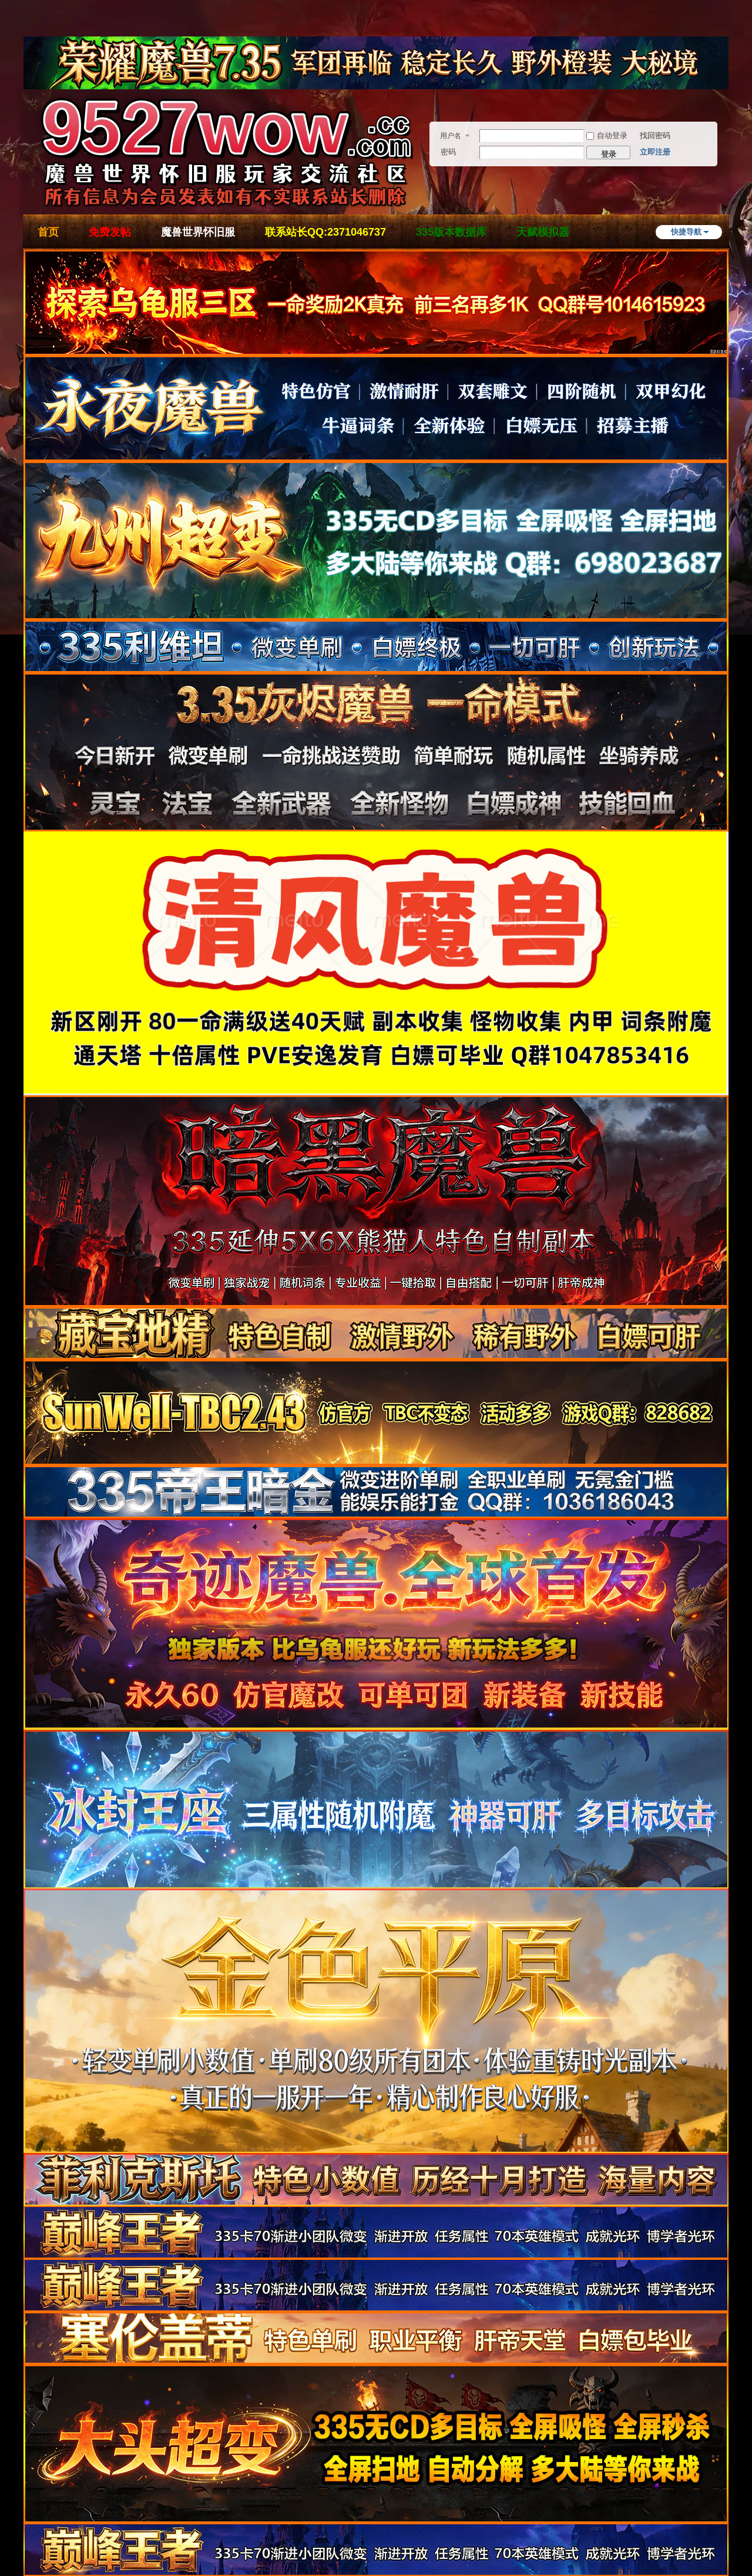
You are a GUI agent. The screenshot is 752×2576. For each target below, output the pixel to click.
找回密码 (655, 135)
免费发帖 (110, 232)
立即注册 (655, 151)
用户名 (450, 136)
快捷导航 (686, 231)
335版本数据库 (451, 232)
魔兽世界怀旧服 (198, 232)
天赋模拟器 (542, 232)
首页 (48, 232)
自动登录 (606, 135)
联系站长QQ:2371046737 (325, 232)
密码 (448, 151)
